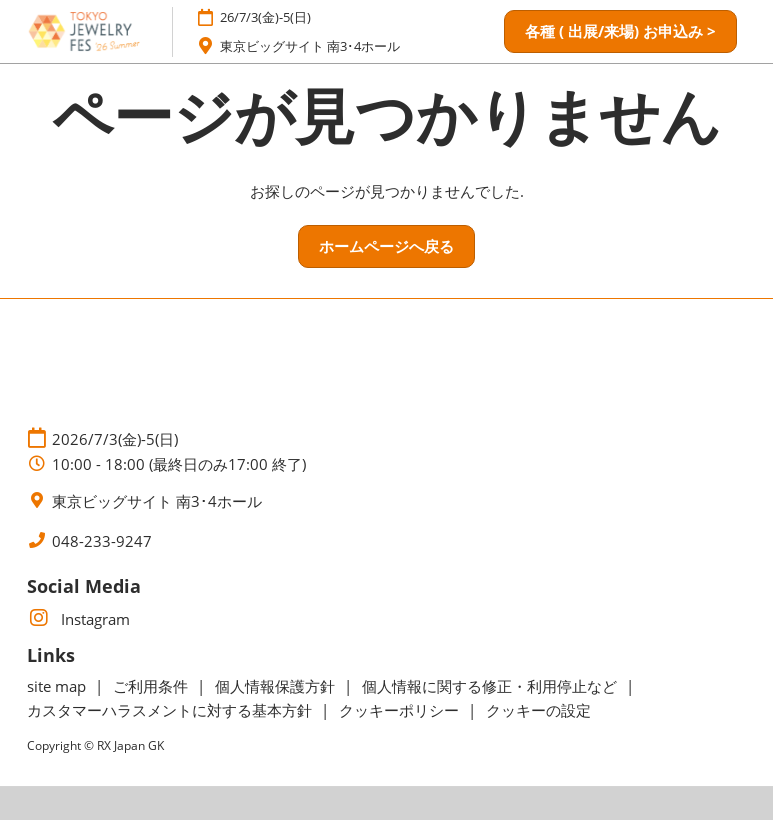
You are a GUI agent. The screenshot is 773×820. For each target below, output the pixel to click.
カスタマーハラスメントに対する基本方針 (171, 710)
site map (58, 686)
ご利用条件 (152, 686)
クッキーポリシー (401, 710)
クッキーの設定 (538, 710)
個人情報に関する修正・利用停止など (491, 686)
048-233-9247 (102, 541)
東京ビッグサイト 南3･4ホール (310, 46)
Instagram (78, 619)
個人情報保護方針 (277, 686)
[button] (620, 32)
